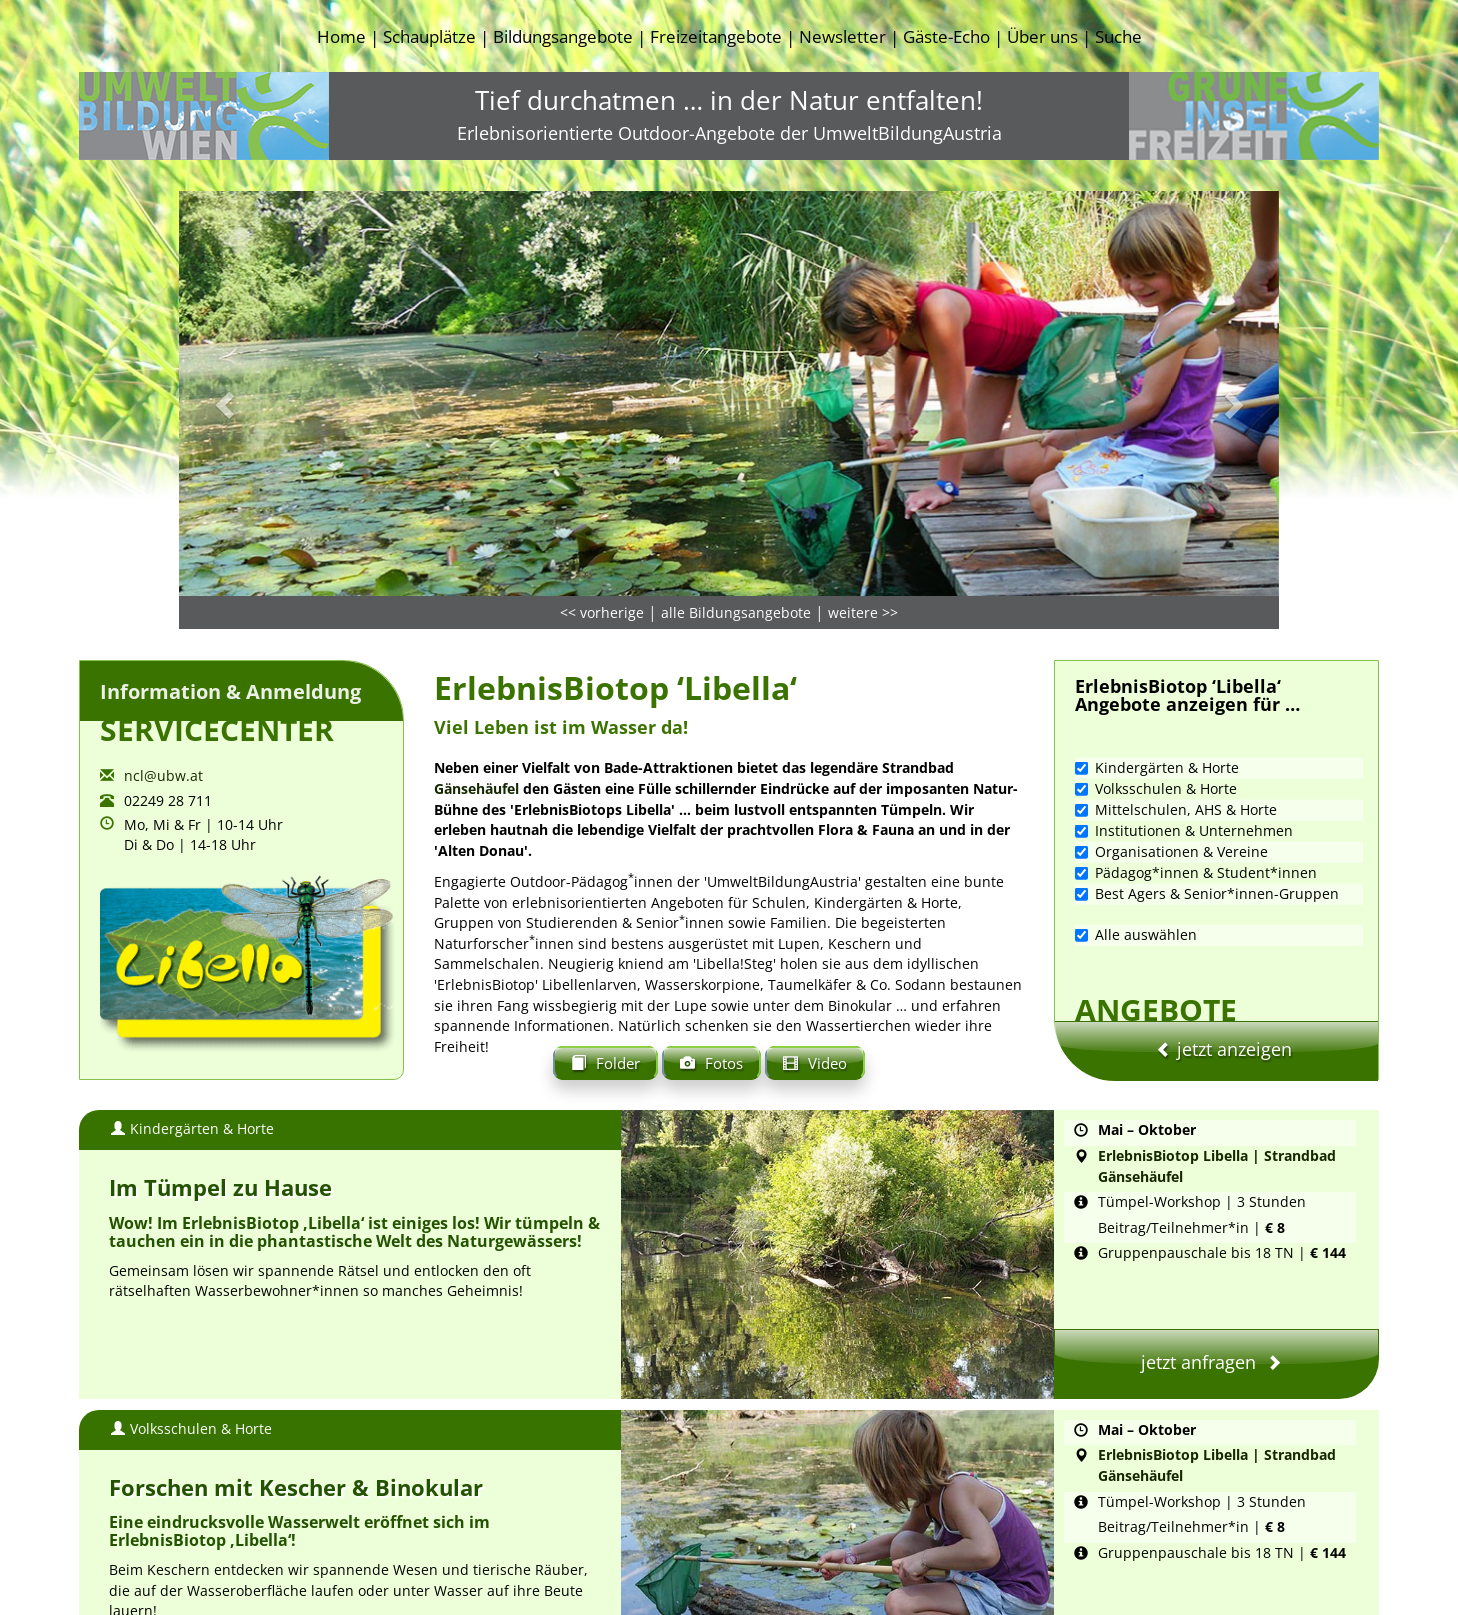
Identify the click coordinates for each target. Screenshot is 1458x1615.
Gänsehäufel (478, 657)
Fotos (711, 929)
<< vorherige (602, 481)
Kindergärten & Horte (1157, 636)
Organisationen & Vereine (1171, 720)
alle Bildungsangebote (736, 481)
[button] (261, 268)
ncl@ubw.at (163, 644)
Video (815, 929)
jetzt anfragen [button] (1216, 1221)
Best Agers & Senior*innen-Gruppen (1207, 762)
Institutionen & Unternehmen (1184, 699)
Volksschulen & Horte (1156, 657)
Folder (605, 929)
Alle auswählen (1136, 803)
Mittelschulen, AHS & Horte (1176, 678)
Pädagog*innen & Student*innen (1196, 741)
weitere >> (863, 481)
